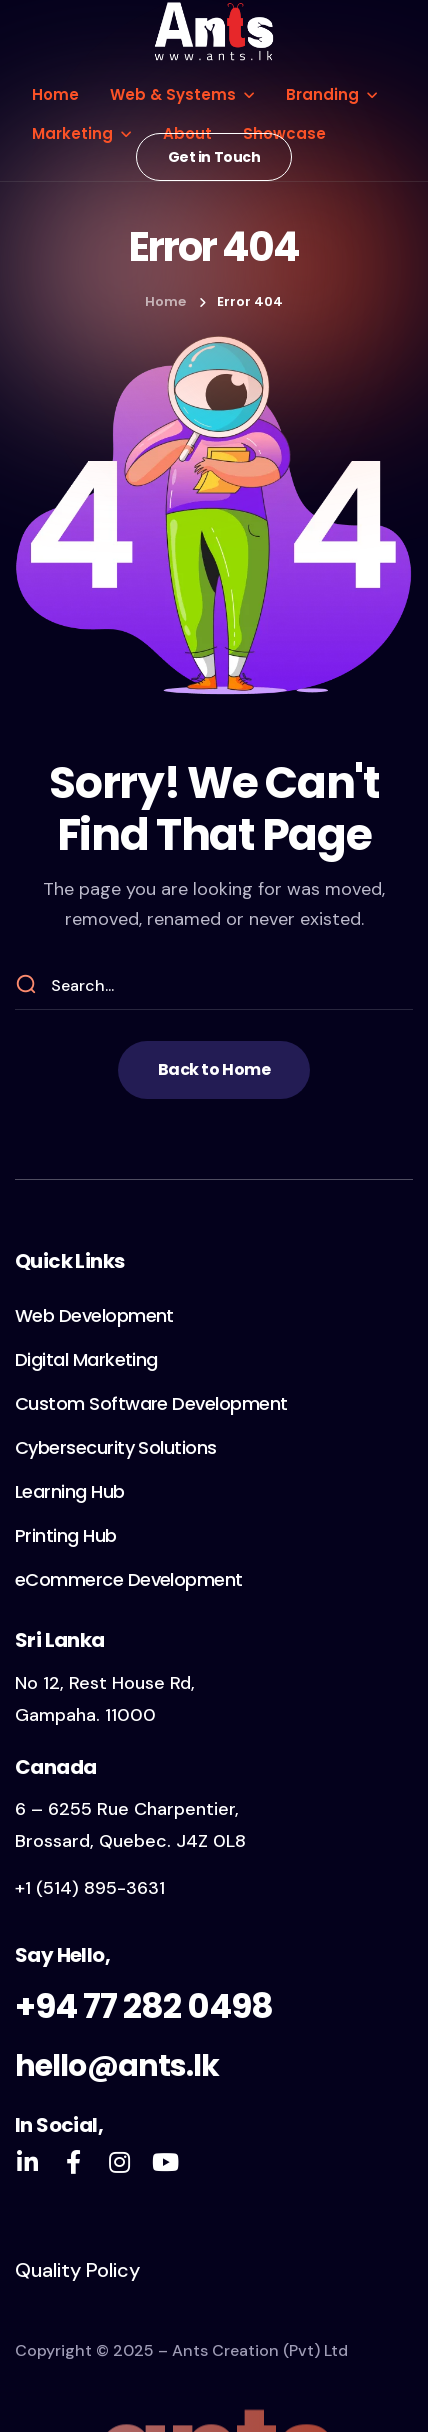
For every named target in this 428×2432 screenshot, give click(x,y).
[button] (214, 157)
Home (165, 301)
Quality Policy (77, 2270)
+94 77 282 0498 (144, 2006)
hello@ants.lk (117, 2066)
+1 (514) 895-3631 (90, 1888)
